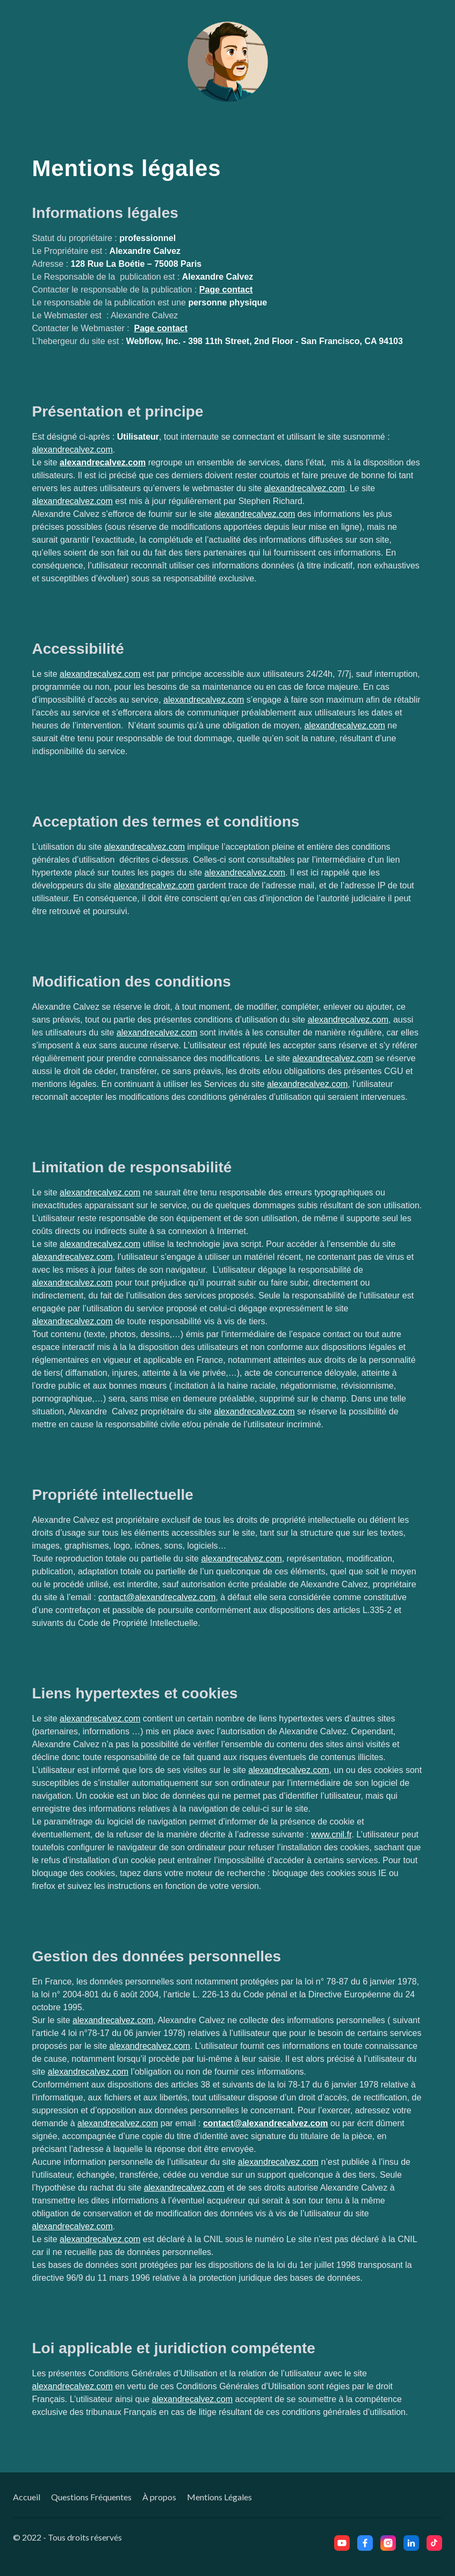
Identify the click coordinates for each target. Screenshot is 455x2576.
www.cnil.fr (331, 1834)
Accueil (26, 2497)
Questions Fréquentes (91, 2497)
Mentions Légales (219, 2497)
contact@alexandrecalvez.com (156, 1597)
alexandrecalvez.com (72, 449)
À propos (159, 2497)
